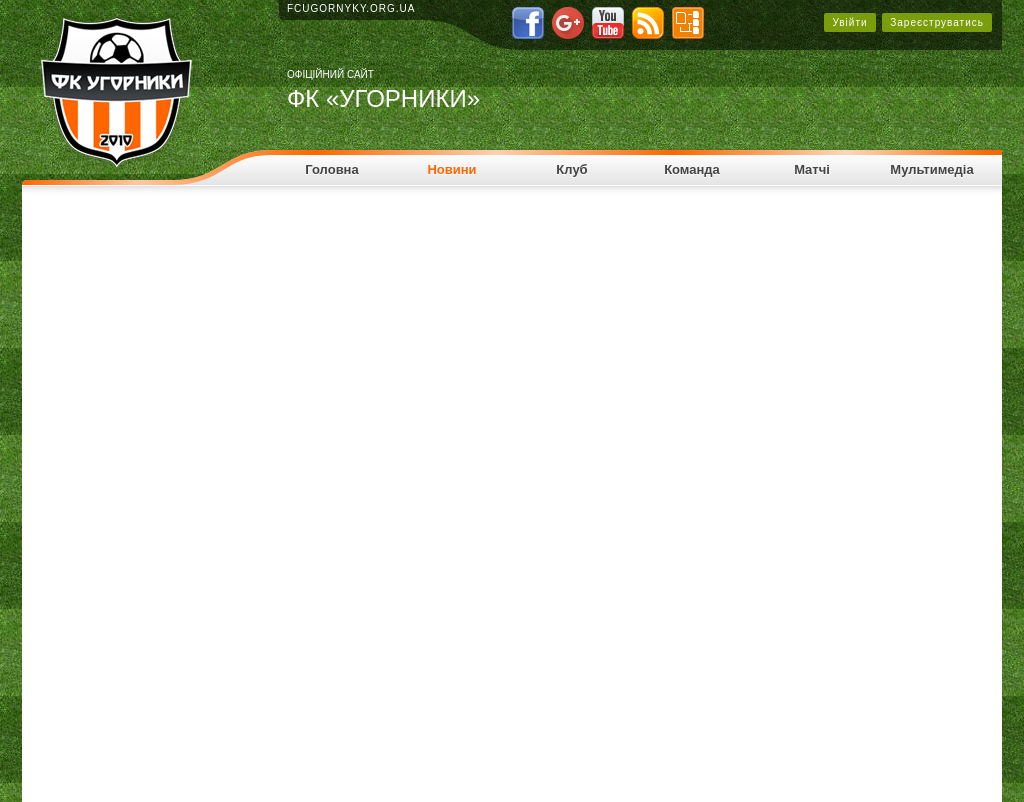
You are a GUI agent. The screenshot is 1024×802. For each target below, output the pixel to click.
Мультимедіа (931, 169)
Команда (692, 169)
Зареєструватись (937, 22)
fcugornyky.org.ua (351, 8)
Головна (331, 169)
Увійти (849, 22)
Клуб (571, 169)
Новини (451, 169)
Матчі (812, 169)
